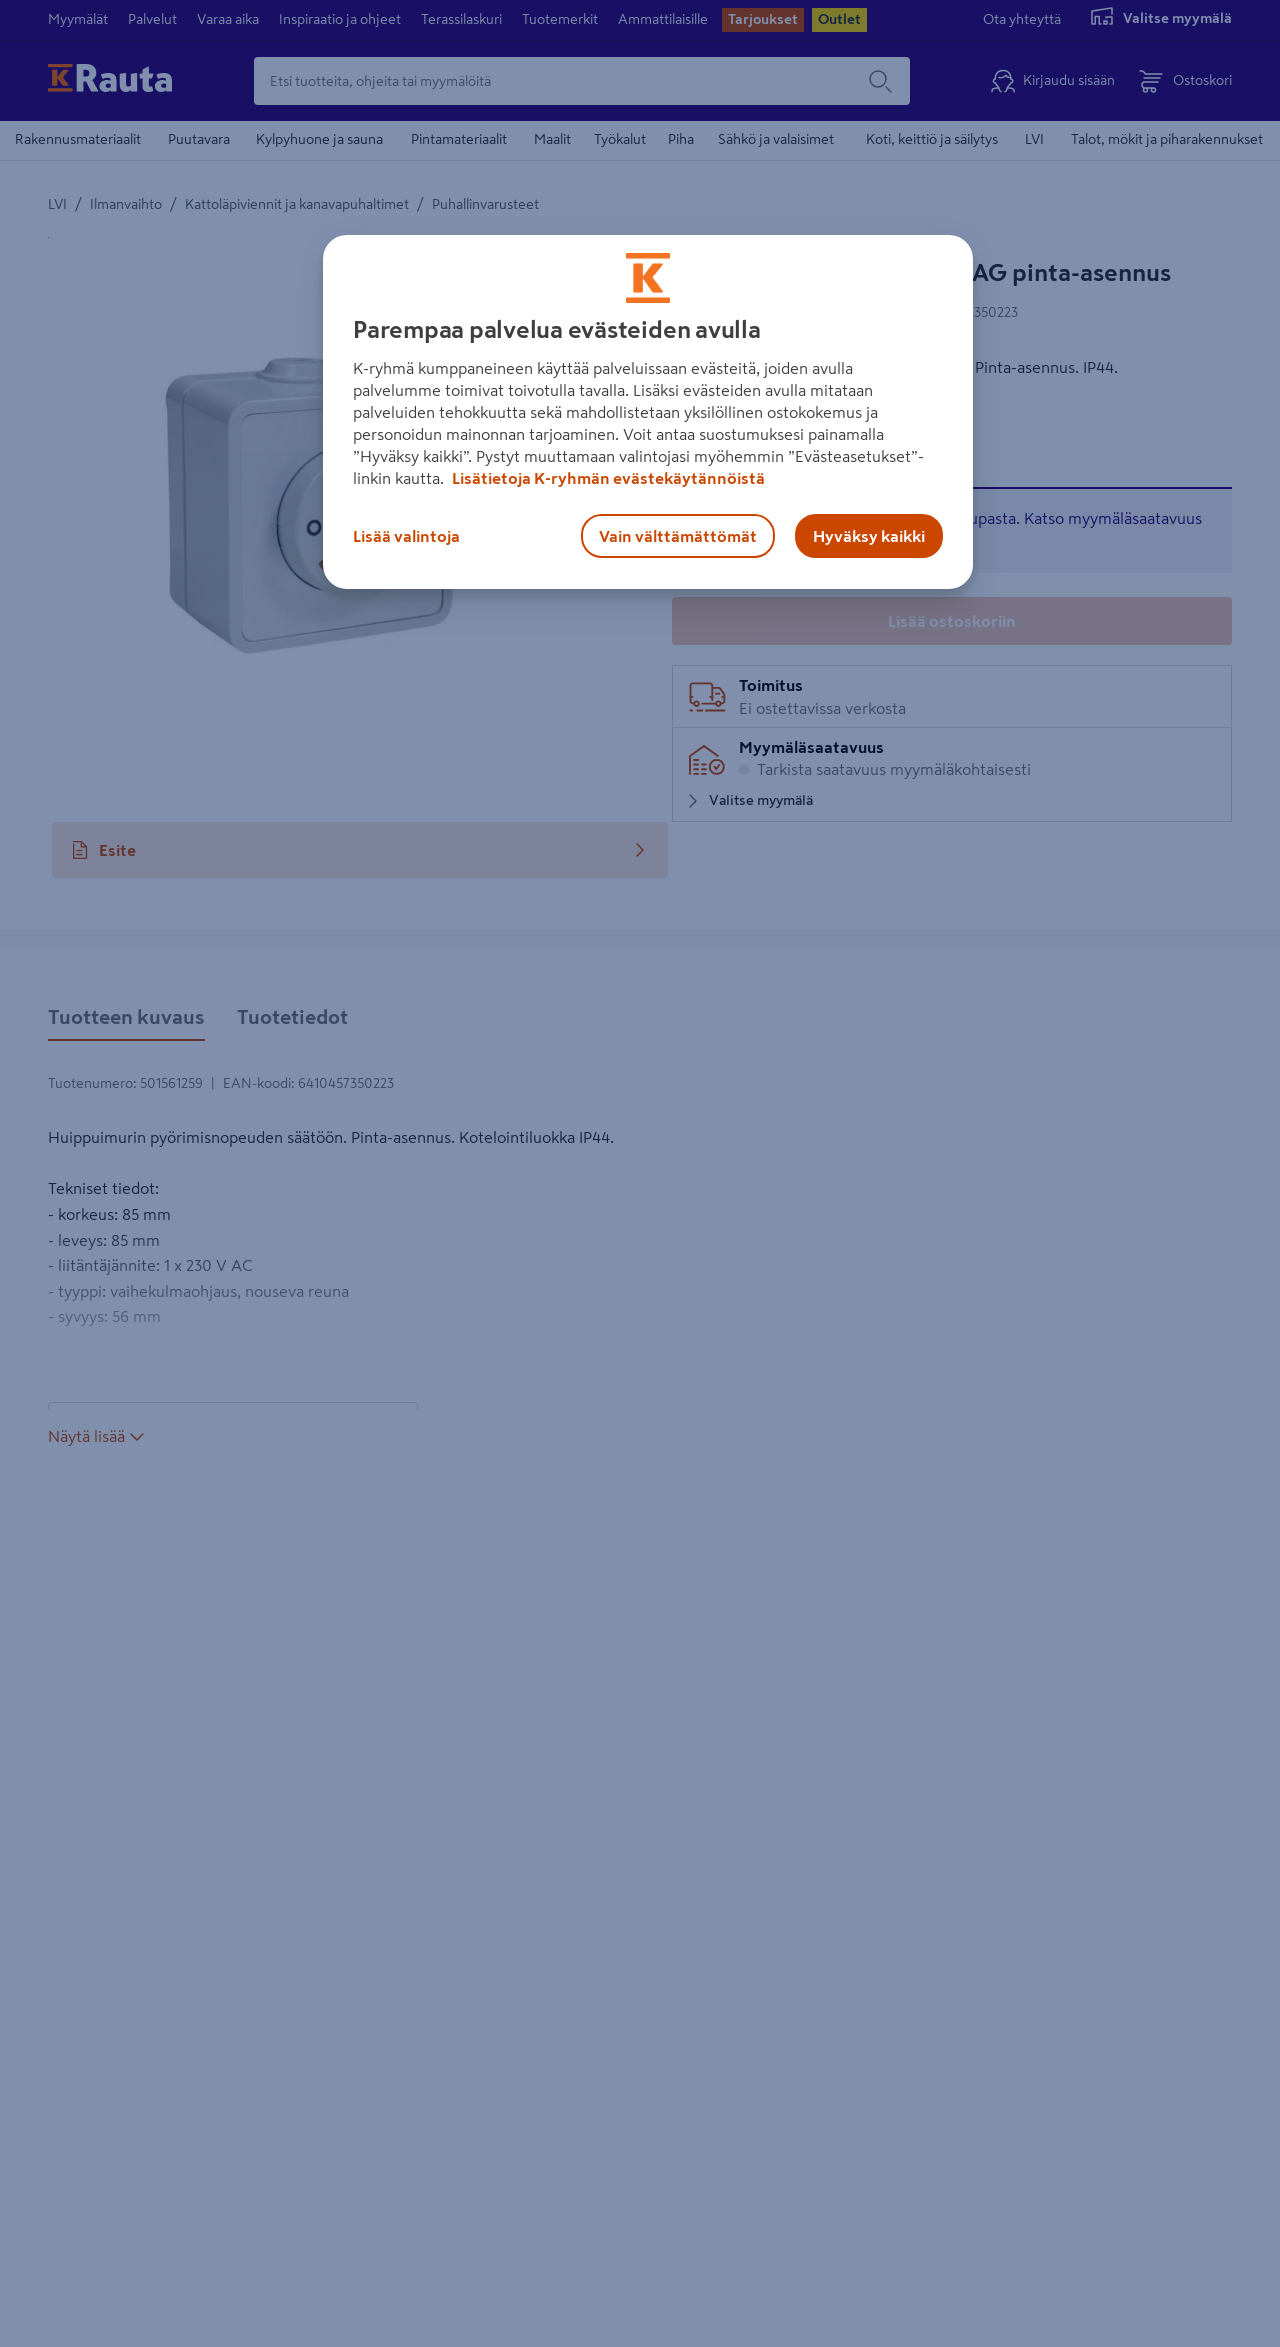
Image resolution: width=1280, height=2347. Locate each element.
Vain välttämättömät (678, 536)
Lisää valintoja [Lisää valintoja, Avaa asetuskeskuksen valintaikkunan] (406, 536)
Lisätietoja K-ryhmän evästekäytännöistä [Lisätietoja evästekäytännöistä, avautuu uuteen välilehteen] (607, 478)
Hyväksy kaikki (869, 536)
